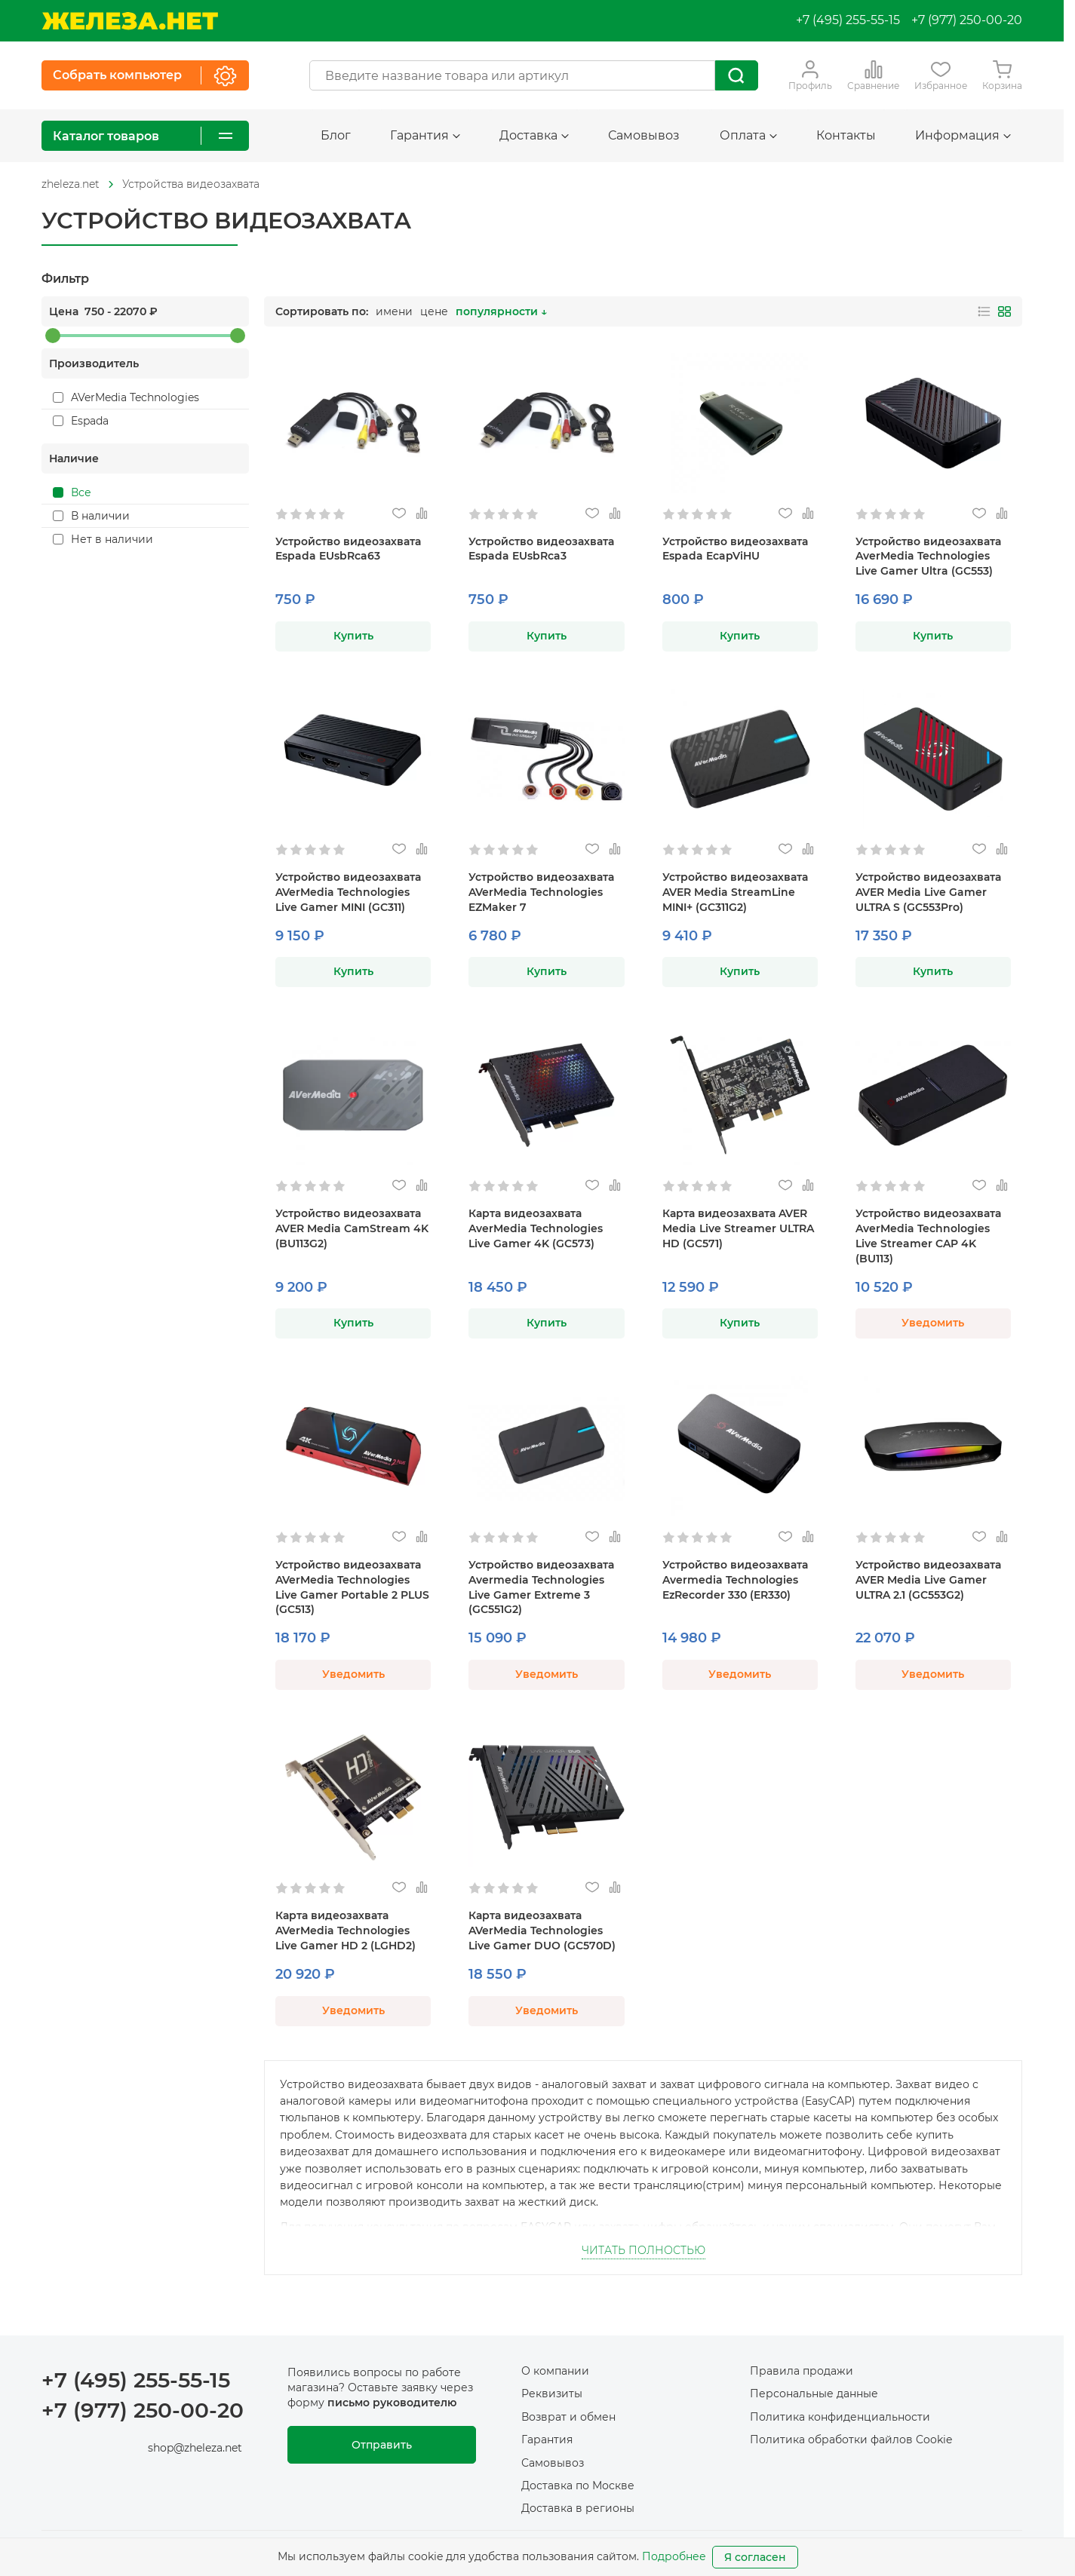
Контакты (846, 135)
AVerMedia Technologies (126, 397)
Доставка (534, 135)
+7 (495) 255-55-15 (848, 20)
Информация (963, 135)
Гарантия (425, 135)
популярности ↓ (501, 311)
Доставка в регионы (577, 2508)
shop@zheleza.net (195, 2448)
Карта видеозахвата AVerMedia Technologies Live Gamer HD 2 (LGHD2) (345, 1930)
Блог (336, 135)
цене (434, 311)
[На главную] (129, 20)
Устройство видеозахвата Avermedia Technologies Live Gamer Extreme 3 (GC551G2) (541, 1587)
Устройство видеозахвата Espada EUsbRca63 (348, 549)
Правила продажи (801, 2371)
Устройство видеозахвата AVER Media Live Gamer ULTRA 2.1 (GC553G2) (928, 1580)
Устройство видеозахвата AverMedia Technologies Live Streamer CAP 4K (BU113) (928, 1236)
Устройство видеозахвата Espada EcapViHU (735, 549)
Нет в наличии (103, 539)
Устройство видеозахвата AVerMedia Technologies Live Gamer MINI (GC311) (348, 892)
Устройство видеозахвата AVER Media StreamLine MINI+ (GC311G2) (735, 892)
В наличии (91, 516)
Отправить (382, 2445)
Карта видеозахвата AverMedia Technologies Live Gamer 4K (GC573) (535, 1228)
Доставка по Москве (577, 2485)
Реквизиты (551, 2393)
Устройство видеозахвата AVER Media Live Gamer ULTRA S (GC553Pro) (928, 892)
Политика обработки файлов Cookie (851, 2439)
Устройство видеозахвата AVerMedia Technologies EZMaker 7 (541, 892)
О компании (555, 2371)
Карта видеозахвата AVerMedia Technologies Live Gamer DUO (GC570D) (542, 1930)
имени (394, 311)
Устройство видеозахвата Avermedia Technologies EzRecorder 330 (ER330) (735, 1580)
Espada (81, 421)
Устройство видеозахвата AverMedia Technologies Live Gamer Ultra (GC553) (928, 556)
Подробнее (674, 2556)
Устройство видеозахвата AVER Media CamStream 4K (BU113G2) (351, 1228)
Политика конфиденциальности (840, 2417)
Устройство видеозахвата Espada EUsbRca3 (541, 549)
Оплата (748, 135)
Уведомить (932, 1322)
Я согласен (755, 2557)
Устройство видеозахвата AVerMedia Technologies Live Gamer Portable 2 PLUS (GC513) (352, 1587)
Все (72, 492)
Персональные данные (814, 2393)
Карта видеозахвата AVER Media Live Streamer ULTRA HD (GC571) (738, 1228)
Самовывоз (644, 135)
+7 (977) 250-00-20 (966, 20)
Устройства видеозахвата (191, 184)
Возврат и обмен (568, 2417)
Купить (353, 635)
